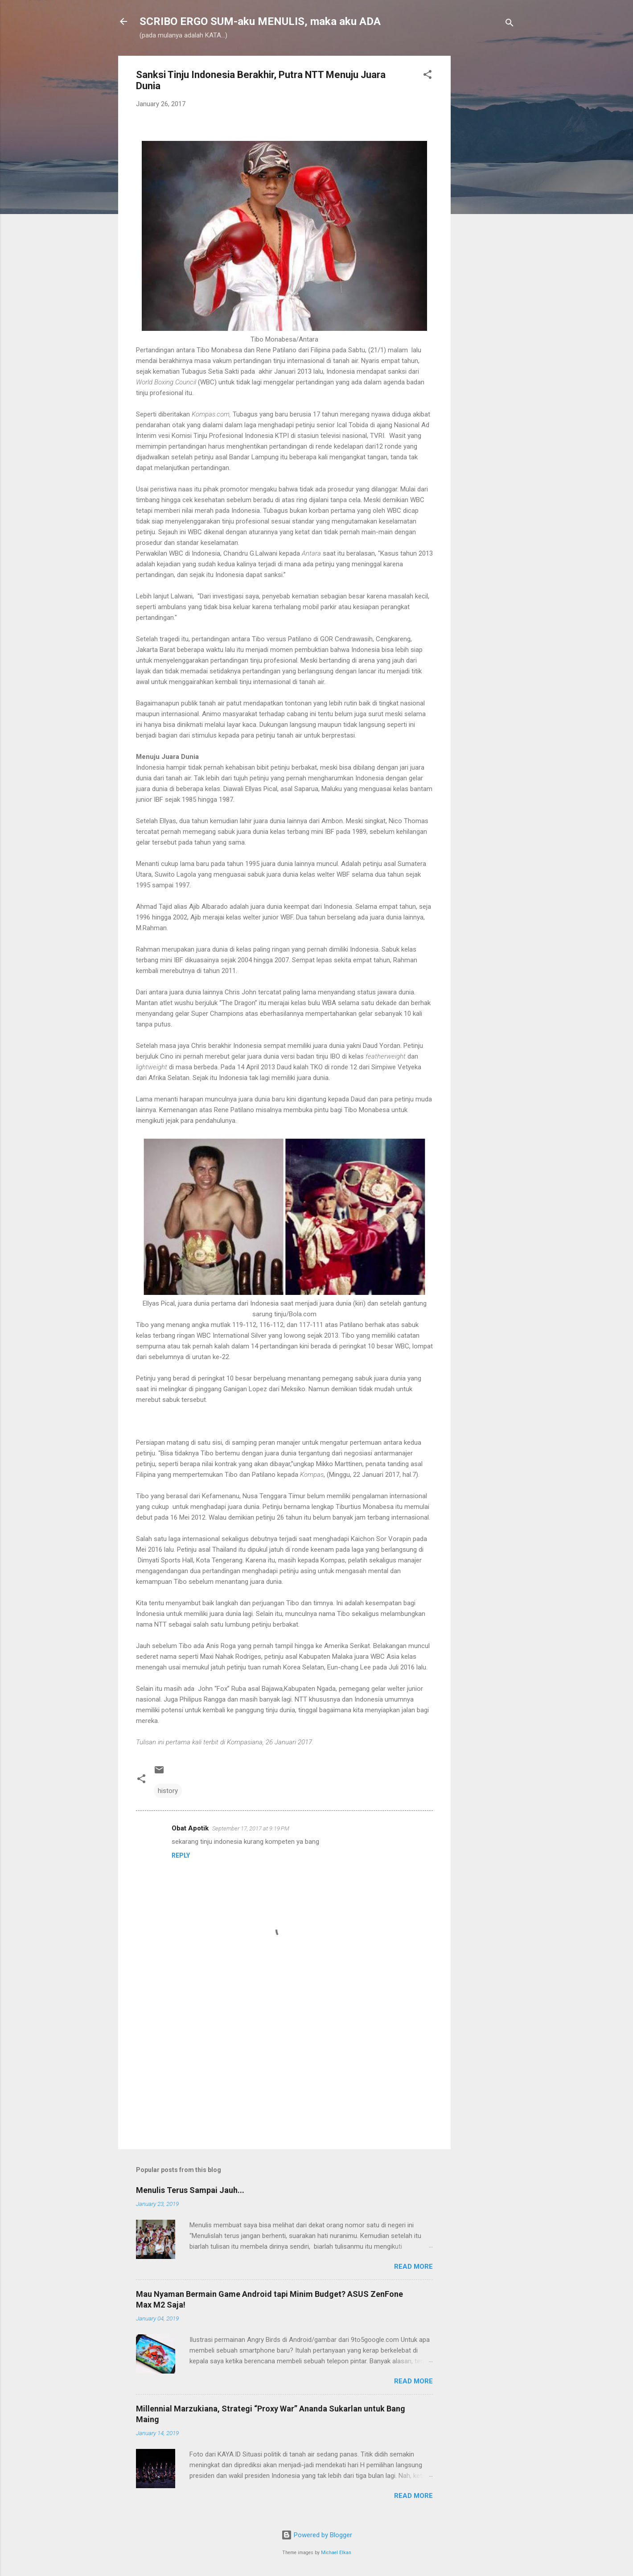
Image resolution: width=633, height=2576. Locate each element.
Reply (181, 1855)
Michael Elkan (336, 2552)
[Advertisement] (486, 189)
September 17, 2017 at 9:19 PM (250, 1828)
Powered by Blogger (316, 2535)
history (168, 1791)
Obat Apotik (190, 1828)
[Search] (509, 24)
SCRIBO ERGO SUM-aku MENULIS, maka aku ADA (260, 21)
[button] (427, 76)
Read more (413, 2267)
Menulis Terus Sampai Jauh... (190, 2190)
